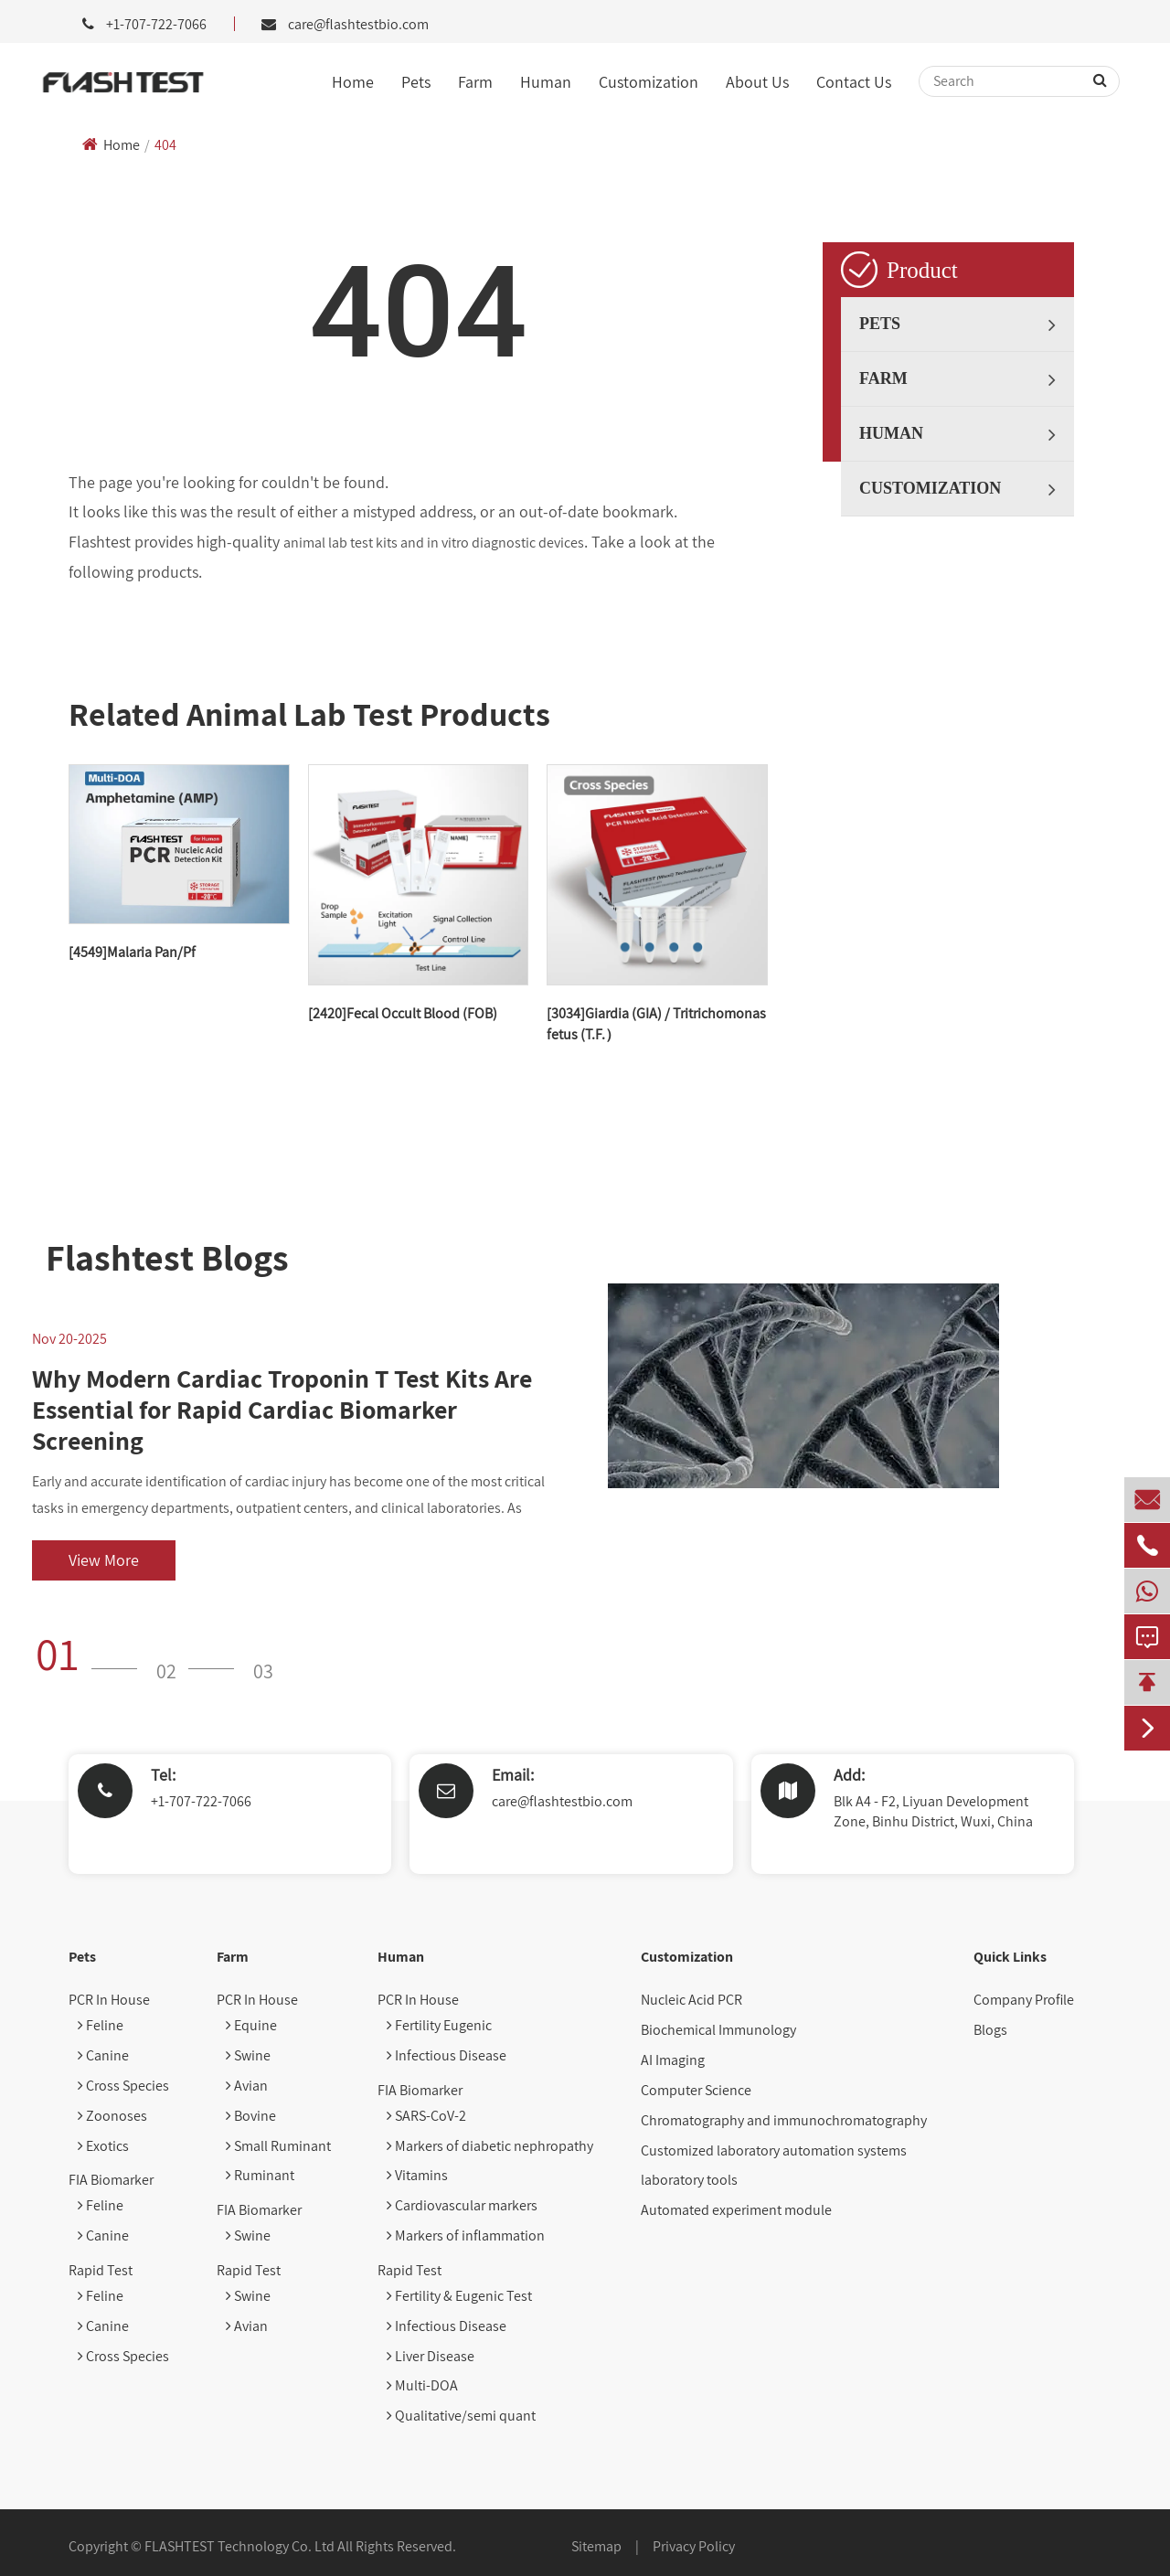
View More (104, 1559)
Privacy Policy (694, 2546)
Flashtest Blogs (167, 1257)
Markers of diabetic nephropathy (490, 2146)
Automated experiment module (736, 2209)
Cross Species (123, 2085)
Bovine (251, 2115)
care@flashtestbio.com (358, 24)
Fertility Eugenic (439, 2025)
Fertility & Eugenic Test (459, 2295)
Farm (475, 81)
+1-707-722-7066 (201, 1801)
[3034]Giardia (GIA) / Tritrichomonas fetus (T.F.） (656, 1024)
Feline (100, 2025)
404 (165, 144)
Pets (416, 81)
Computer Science (696, 2090)
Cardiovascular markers (462, 2205)
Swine (248, 2055)
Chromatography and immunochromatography (784, 2120)
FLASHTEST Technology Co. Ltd (239, 2546)
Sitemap (596, 2546)
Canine (103, 2055)
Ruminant (260, 2175)
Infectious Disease (446, 2055)
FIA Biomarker (111, 2179)
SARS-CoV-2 (426, 2115)
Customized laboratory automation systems (774, 2150)
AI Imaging (673, 2060)
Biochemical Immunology (718, 2029)
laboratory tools (689, 2179)
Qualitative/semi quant (461, 2415)
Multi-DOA (422, 2385)
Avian (247, 2085)
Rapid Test (101, 2270)
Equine (251, 2025)
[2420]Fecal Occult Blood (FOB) (402, 1013)
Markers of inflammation (466, 2235)
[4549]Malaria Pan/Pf (132, 952)
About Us (757, 81)
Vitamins (417, 2175)
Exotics (103, 2146)
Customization (648, 81)
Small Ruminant (278, 2146)
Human (545, 81)
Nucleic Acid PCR (691, 1999)
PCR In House (109, 1999)
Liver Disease (430, 2356)
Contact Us (853, 81)
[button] (92, 1653)
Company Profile (1023, 1999)
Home (353, 81)
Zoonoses (112, 2115)
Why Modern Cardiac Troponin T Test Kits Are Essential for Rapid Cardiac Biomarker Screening (282, 1409)
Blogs (990, 2029)
